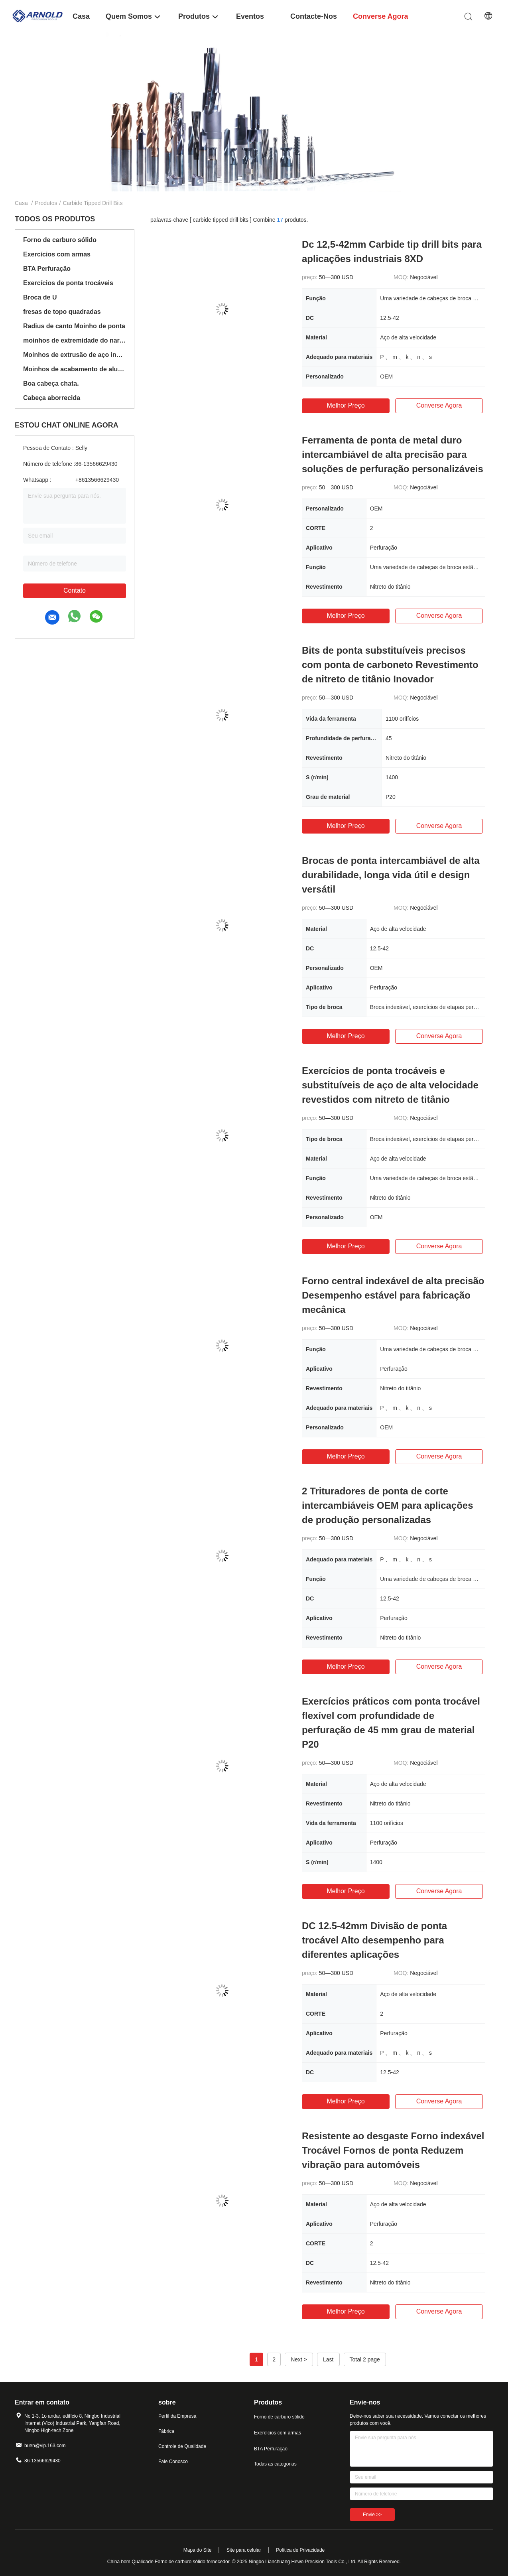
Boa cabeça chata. (51, 383)
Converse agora (439, 405)
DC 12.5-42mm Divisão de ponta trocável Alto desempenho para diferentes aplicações (374, 1940)
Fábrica (166, 2431)
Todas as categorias (275, 2464)
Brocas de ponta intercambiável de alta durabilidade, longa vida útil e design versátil (391, 875)
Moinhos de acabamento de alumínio (74, 369)
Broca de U (40, 297)
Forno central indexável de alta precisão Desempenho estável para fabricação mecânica (393, 1295)
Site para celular (243, 2550)
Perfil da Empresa (177, 2416)
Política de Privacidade (300, 2550)
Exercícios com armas (57, 254)
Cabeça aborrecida (51, 397)
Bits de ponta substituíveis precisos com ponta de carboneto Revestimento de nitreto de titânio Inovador (390, 664)
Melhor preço (345, 405)
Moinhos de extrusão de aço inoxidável (74, 354)
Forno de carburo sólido (59, 240)
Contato (74, 590)
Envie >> (372, 2514)
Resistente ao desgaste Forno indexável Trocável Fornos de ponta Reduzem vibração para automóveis (393, 2150)
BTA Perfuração (47, 268)
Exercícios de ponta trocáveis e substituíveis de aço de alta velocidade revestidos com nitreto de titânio (390, 1085)
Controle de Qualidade (182, 2446)
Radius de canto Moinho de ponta (74, 326)
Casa (21, 203)
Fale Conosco (173, 2461)
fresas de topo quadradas (62, 311)
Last (328, 2359)
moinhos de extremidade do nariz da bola (74, 340)
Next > (299, 2359)
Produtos (46, 203)
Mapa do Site (197, 2550)
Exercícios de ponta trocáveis (68, 283)
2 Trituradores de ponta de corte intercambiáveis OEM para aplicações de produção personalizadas (387, 1505)
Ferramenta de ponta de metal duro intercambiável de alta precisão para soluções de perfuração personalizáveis (392, 454)
